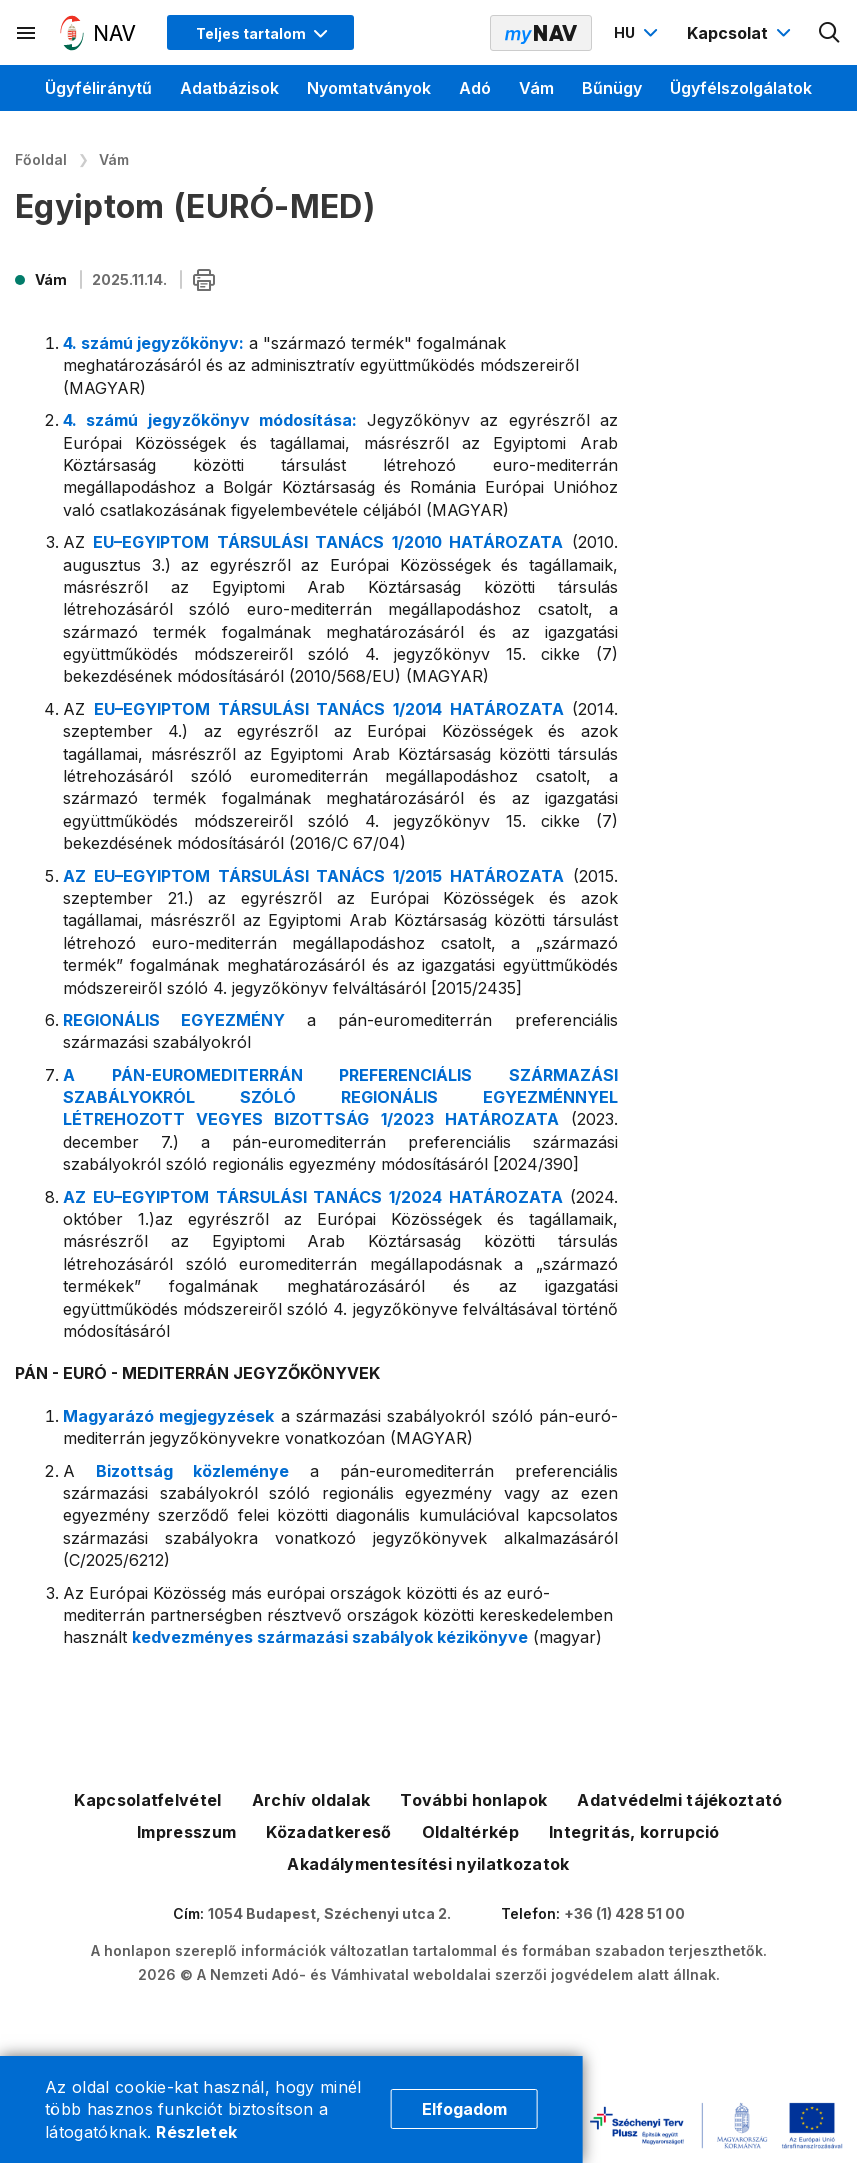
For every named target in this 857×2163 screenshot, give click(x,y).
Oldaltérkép (471, 1832)
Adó (475, 88)
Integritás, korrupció (634, 1832)
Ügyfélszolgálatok (741, 88)
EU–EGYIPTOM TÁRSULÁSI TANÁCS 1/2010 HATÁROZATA (328, 542)
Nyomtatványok (369, 88)
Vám (536, 88)
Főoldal (41, 159)
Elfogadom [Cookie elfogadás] (464, 2109)
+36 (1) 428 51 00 (624, 1913)
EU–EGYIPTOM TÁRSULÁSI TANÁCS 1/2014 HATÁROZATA (333, 709)
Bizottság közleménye (202, 1471)
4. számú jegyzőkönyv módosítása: (210, 420)
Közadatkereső (328, 1832)
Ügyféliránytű (98, 88)
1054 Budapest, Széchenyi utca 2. (329, 1913)
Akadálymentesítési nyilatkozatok (428, 1864)
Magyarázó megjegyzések (168, 1416)
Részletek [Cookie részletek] (196, 2132)
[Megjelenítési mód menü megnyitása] (260, 32)
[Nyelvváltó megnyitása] (638, 33)
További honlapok (473, 1800)
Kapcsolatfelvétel (147, 1800)
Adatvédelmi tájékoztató (679, 1800)
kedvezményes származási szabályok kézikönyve (330, 1637)
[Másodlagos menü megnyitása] (27, 33)
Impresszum (186, 1832)
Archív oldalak (311, 1800)
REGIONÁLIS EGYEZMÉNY (174, 1020)
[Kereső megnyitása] (830, 33)
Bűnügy (612, 88)
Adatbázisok (229, 88)
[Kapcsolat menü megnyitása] (741, 33)
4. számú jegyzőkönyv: (153, 343)
